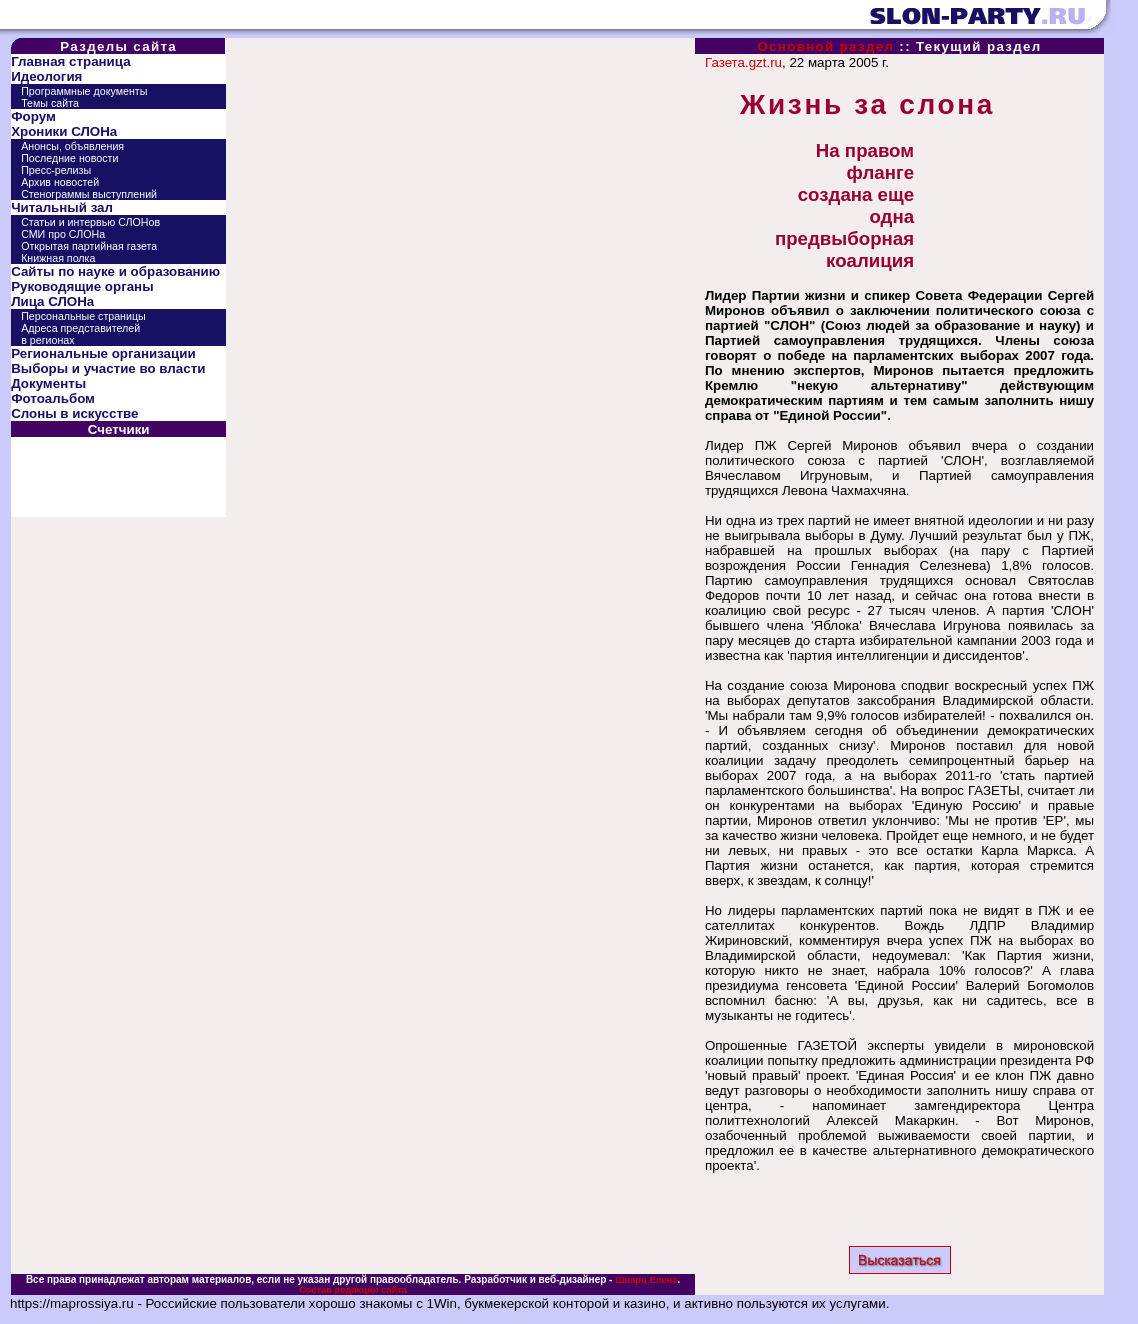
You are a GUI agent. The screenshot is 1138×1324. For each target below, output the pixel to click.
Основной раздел (825, 46)
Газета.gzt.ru (743, 62)
